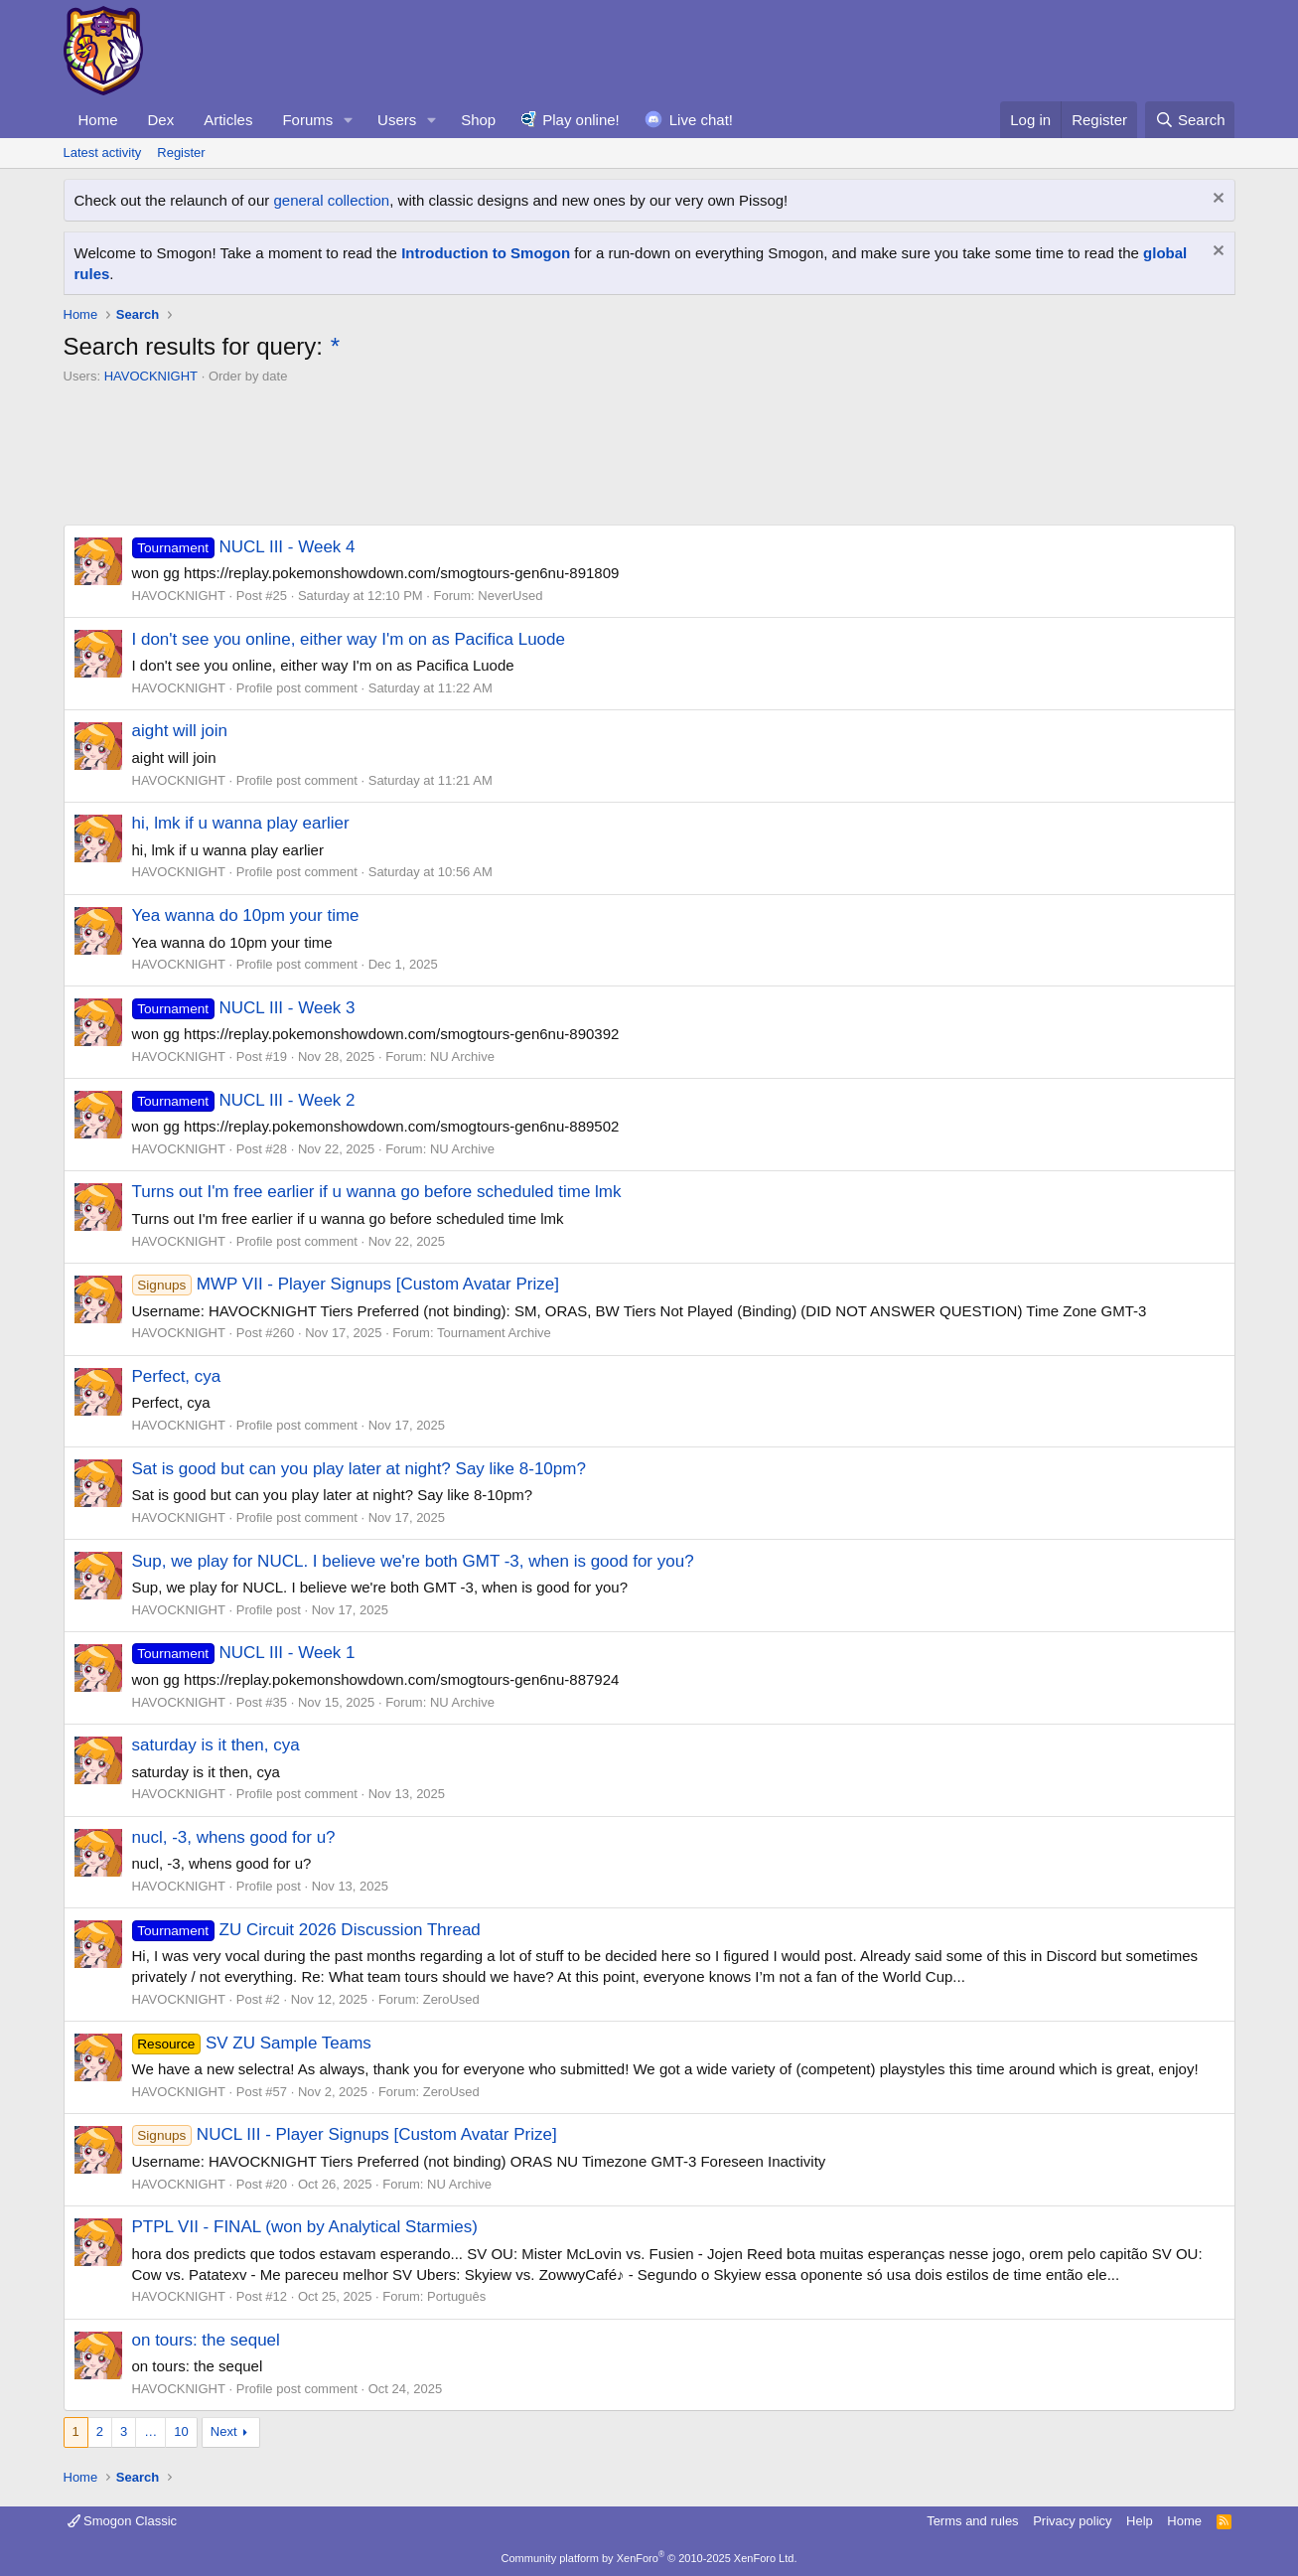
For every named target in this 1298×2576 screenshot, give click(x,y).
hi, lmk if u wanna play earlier (241, 823)
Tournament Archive (494, 1332)
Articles (228, 119)
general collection (331, 200)
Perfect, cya (176, 1376)
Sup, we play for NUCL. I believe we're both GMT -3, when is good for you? (413, 1561)
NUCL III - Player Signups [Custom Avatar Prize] (344, 2134)
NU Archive (462, 1056)
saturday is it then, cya (216, 1745)
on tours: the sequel (206, 2340)
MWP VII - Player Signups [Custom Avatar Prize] (345, 1284)
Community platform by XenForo (649, 2558)
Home (98, 119)
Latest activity (103, 152)
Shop (478, 119)
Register (181, 152)
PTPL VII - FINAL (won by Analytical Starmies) (305, 2226)
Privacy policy (1072, 2520)
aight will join (179, 730)
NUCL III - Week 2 (244, 1100)
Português (456, 2296)
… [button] (150, 2431)
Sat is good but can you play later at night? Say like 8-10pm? (359, 1468)
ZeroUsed (451, 1999)
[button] (348, 119)
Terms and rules (972, 2520)
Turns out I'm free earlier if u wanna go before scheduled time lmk (377, 1191)
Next (224, 2431)
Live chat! (701, 119)
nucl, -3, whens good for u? (234, 1837)
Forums (307, 119)
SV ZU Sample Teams (251, 2043)
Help (1139, 2520)
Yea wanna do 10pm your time (246, 915)
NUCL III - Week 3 (244, 1007)
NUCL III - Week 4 (244, 546)
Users (396, 119)
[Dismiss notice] (1216, 200)
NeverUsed (510, 595)
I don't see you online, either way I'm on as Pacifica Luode (348, 639)
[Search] (1190, 119)
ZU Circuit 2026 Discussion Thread (306, 1929)
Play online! (581, 119)
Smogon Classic (123, 2520)
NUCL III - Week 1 (244, 1652)
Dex (161, 119)
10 (181, 2431)
